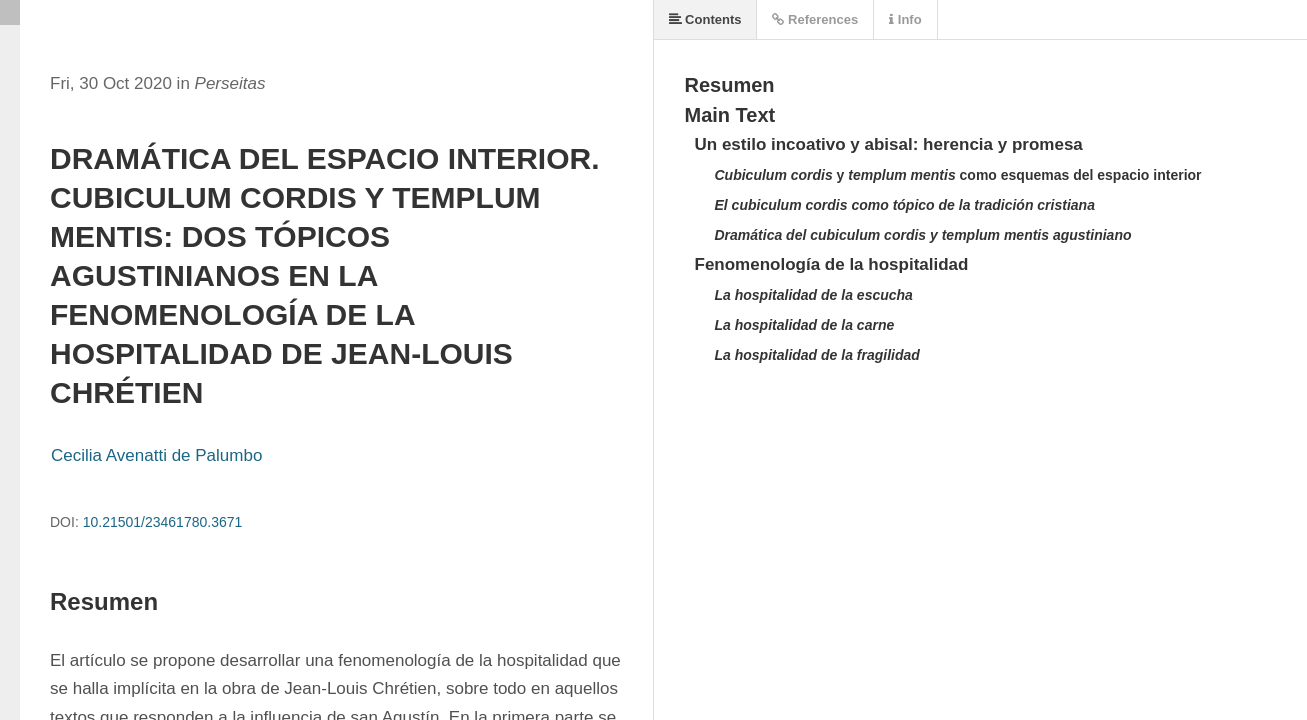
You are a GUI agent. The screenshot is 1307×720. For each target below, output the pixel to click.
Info (905, 19)
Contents (705, 19)
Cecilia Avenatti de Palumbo (156, 455)
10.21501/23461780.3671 (163, 522)
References (815, 19)
